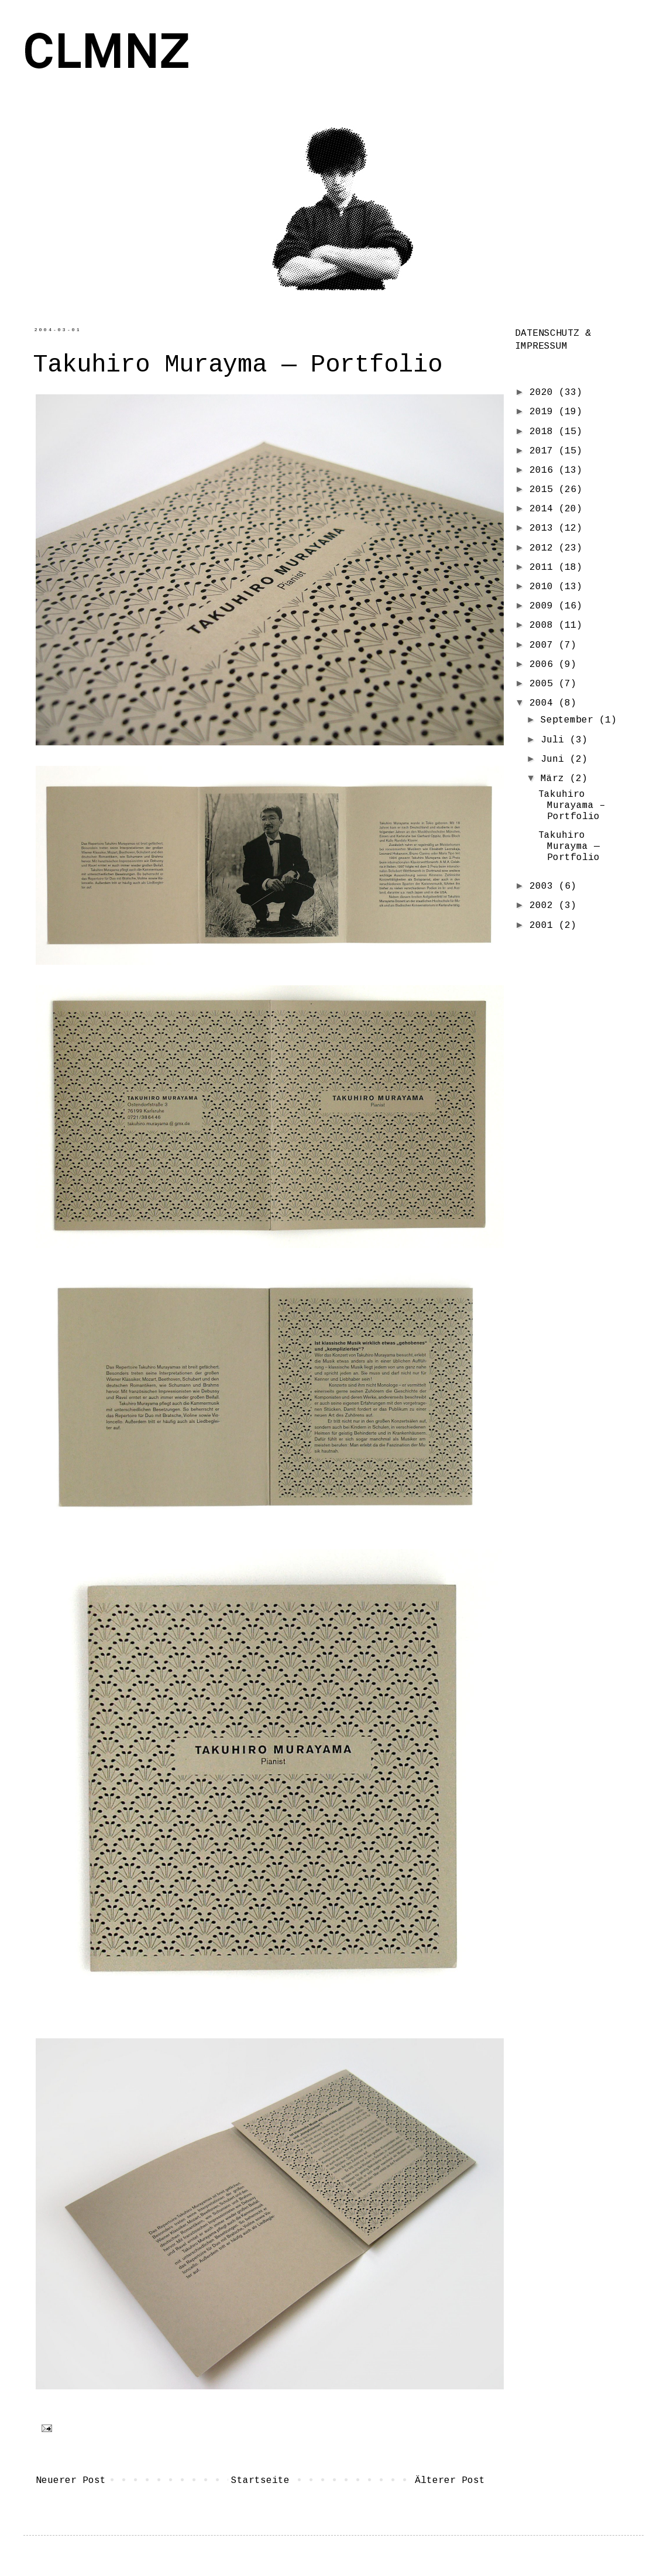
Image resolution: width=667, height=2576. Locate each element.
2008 (544, 625)
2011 (544, 567)
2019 (544, 412)
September (570, 720)
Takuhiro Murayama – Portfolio (572, 805)
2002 (544, 905)
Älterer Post (450, 2480)
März (555, 778)
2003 (544, 886)
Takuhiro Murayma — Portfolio (569, 846)
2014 (544, 509)
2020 (544, 392)
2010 (544, 587)
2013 (544, 528)
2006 (544, 664)
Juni (555, 759)
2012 (544, 548)
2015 (544, 489)
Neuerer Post (71, 2480)
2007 (544, 645)
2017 (544, 451)
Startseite (260, 2480)
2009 (544, 606)
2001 (544, 925)
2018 (544, 432)
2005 (544, 684)
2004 (544, 703)
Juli (555, 740)
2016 (544, 470)
